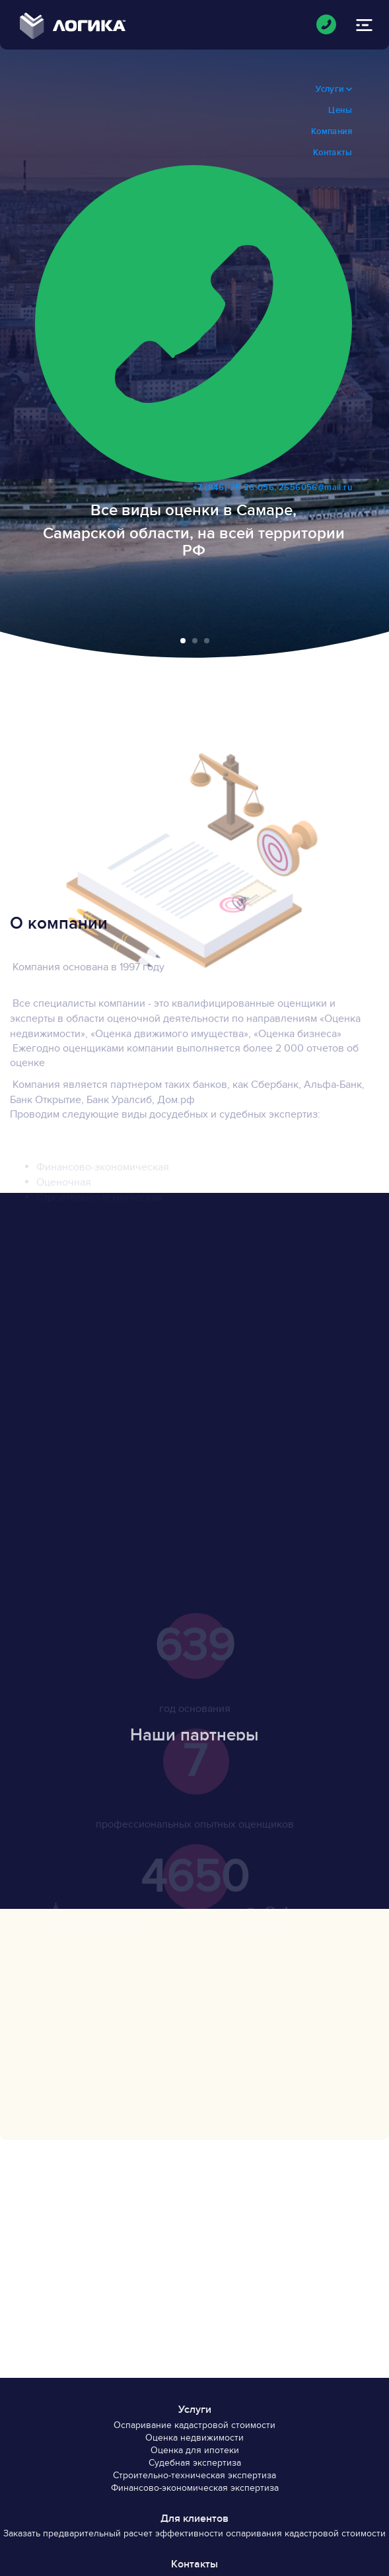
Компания (331, 131)
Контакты (332, 152)
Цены (340, 110)
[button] (183, 641)
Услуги (334, 89)
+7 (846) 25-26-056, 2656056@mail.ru (193, 329)
